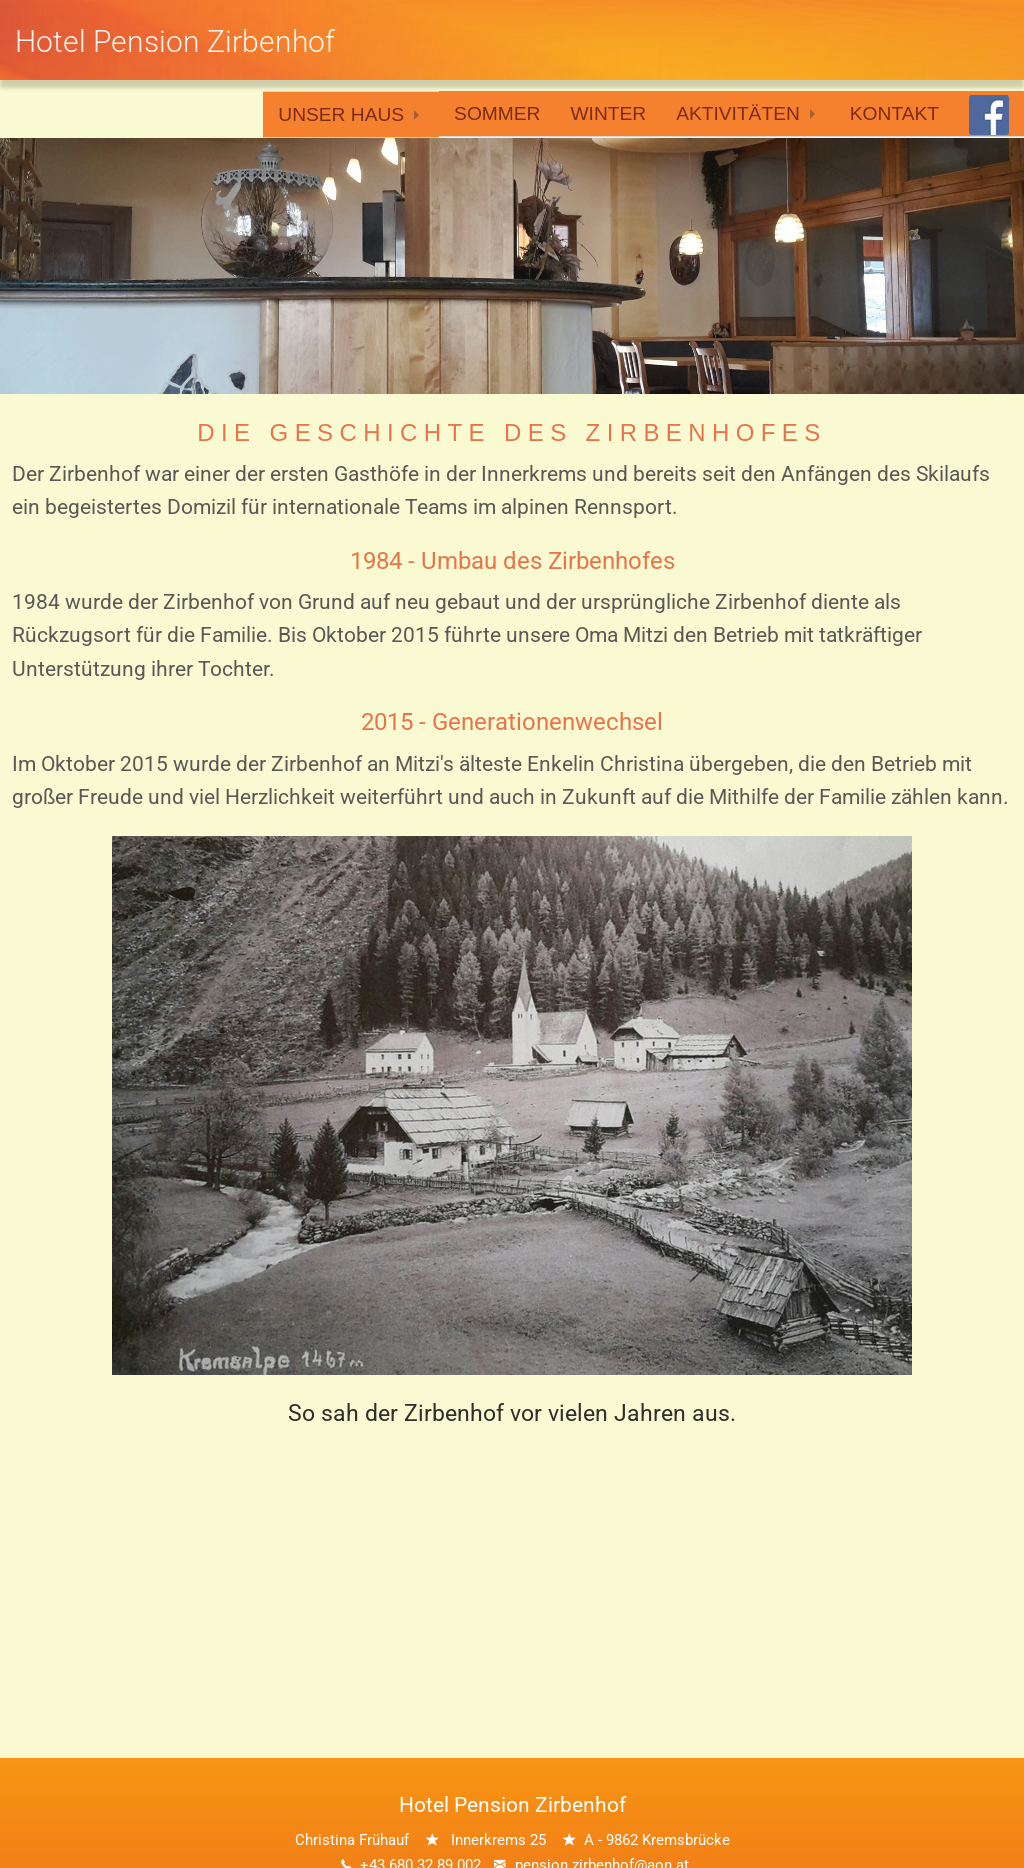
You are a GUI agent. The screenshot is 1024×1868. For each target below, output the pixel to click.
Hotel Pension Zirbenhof (175, 41)
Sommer (497, 113)
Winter (608, 113)
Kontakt (894, 113)
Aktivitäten (738, 113)
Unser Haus (341, 114)
